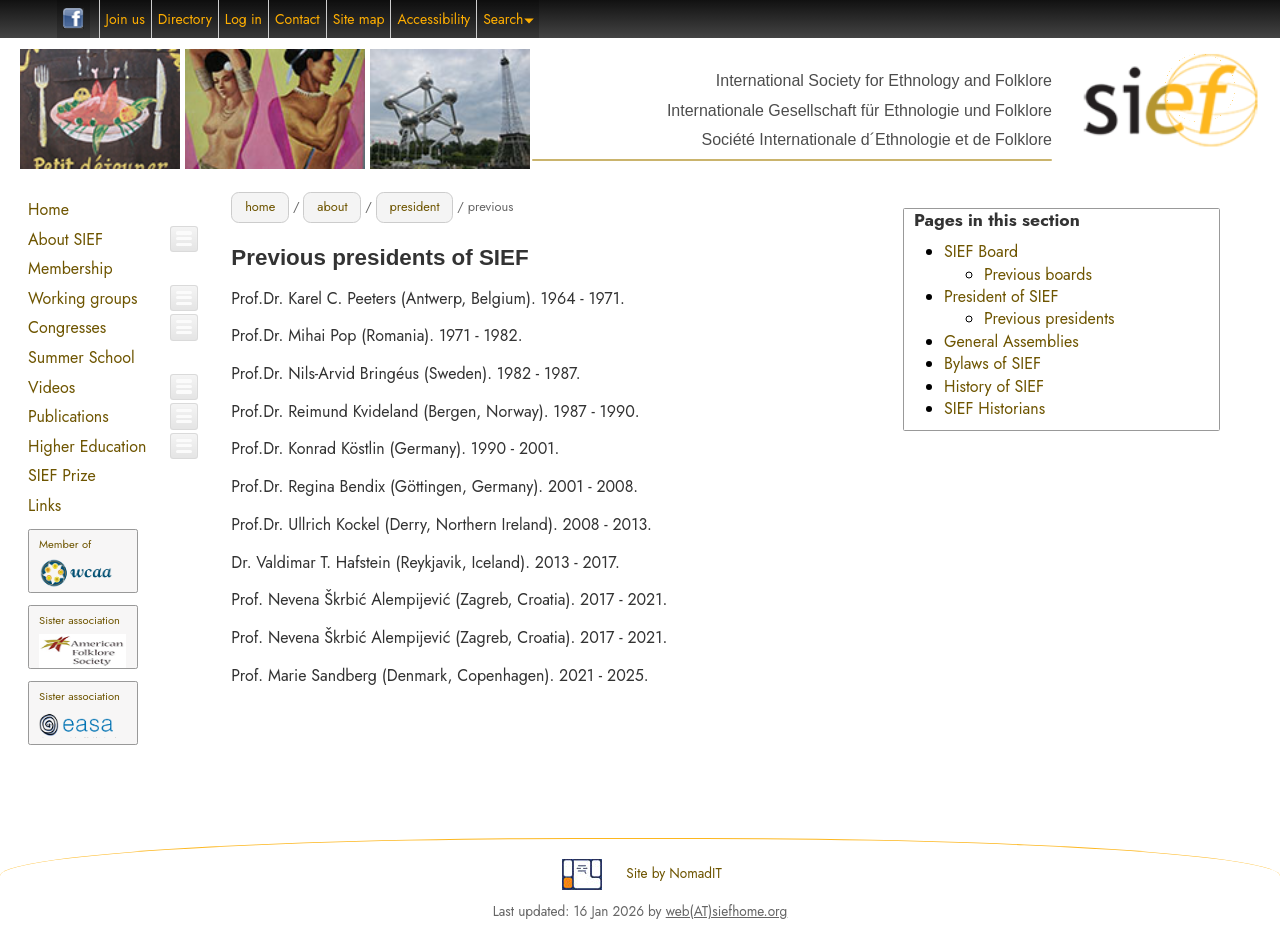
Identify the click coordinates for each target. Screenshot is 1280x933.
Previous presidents (1049, 318)
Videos (51, 387)
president (414, 206)
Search (508, 19)
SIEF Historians (994, 408)
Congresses (67, 327)
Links (44, 505)
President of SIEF (1001, 296)
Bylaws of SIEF (992, 363)
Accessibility (433, 19)
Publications (68, 416)
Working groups (82, 298)
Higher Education (87, 446)
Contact (297, 19)
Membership (70, 268)
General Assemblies (1011, 341)
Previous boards (1038, 274)
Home (48, 209)
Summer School (81, 357)
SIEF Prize (62, 475)
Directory (185, 19)
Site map (359, 19)
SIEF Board (981, 251)
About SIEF (65, 239)
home (260, 206)
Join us (125, 19)
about (332, 206)
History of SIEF (994, 386)
